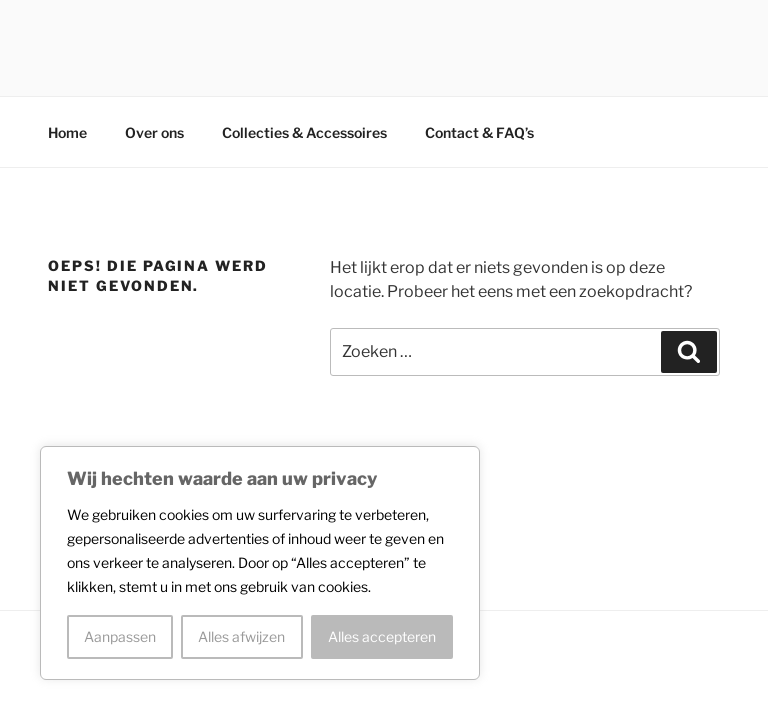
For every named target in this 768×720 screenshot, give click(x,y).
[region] (260, 563)
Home (67, 132)
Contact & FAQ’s (479, 132)
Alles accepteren (382, 636)
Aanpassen (120, 636)
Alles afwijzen (241, 636)
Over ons (154, 132)
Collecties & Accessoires (304, 132)
